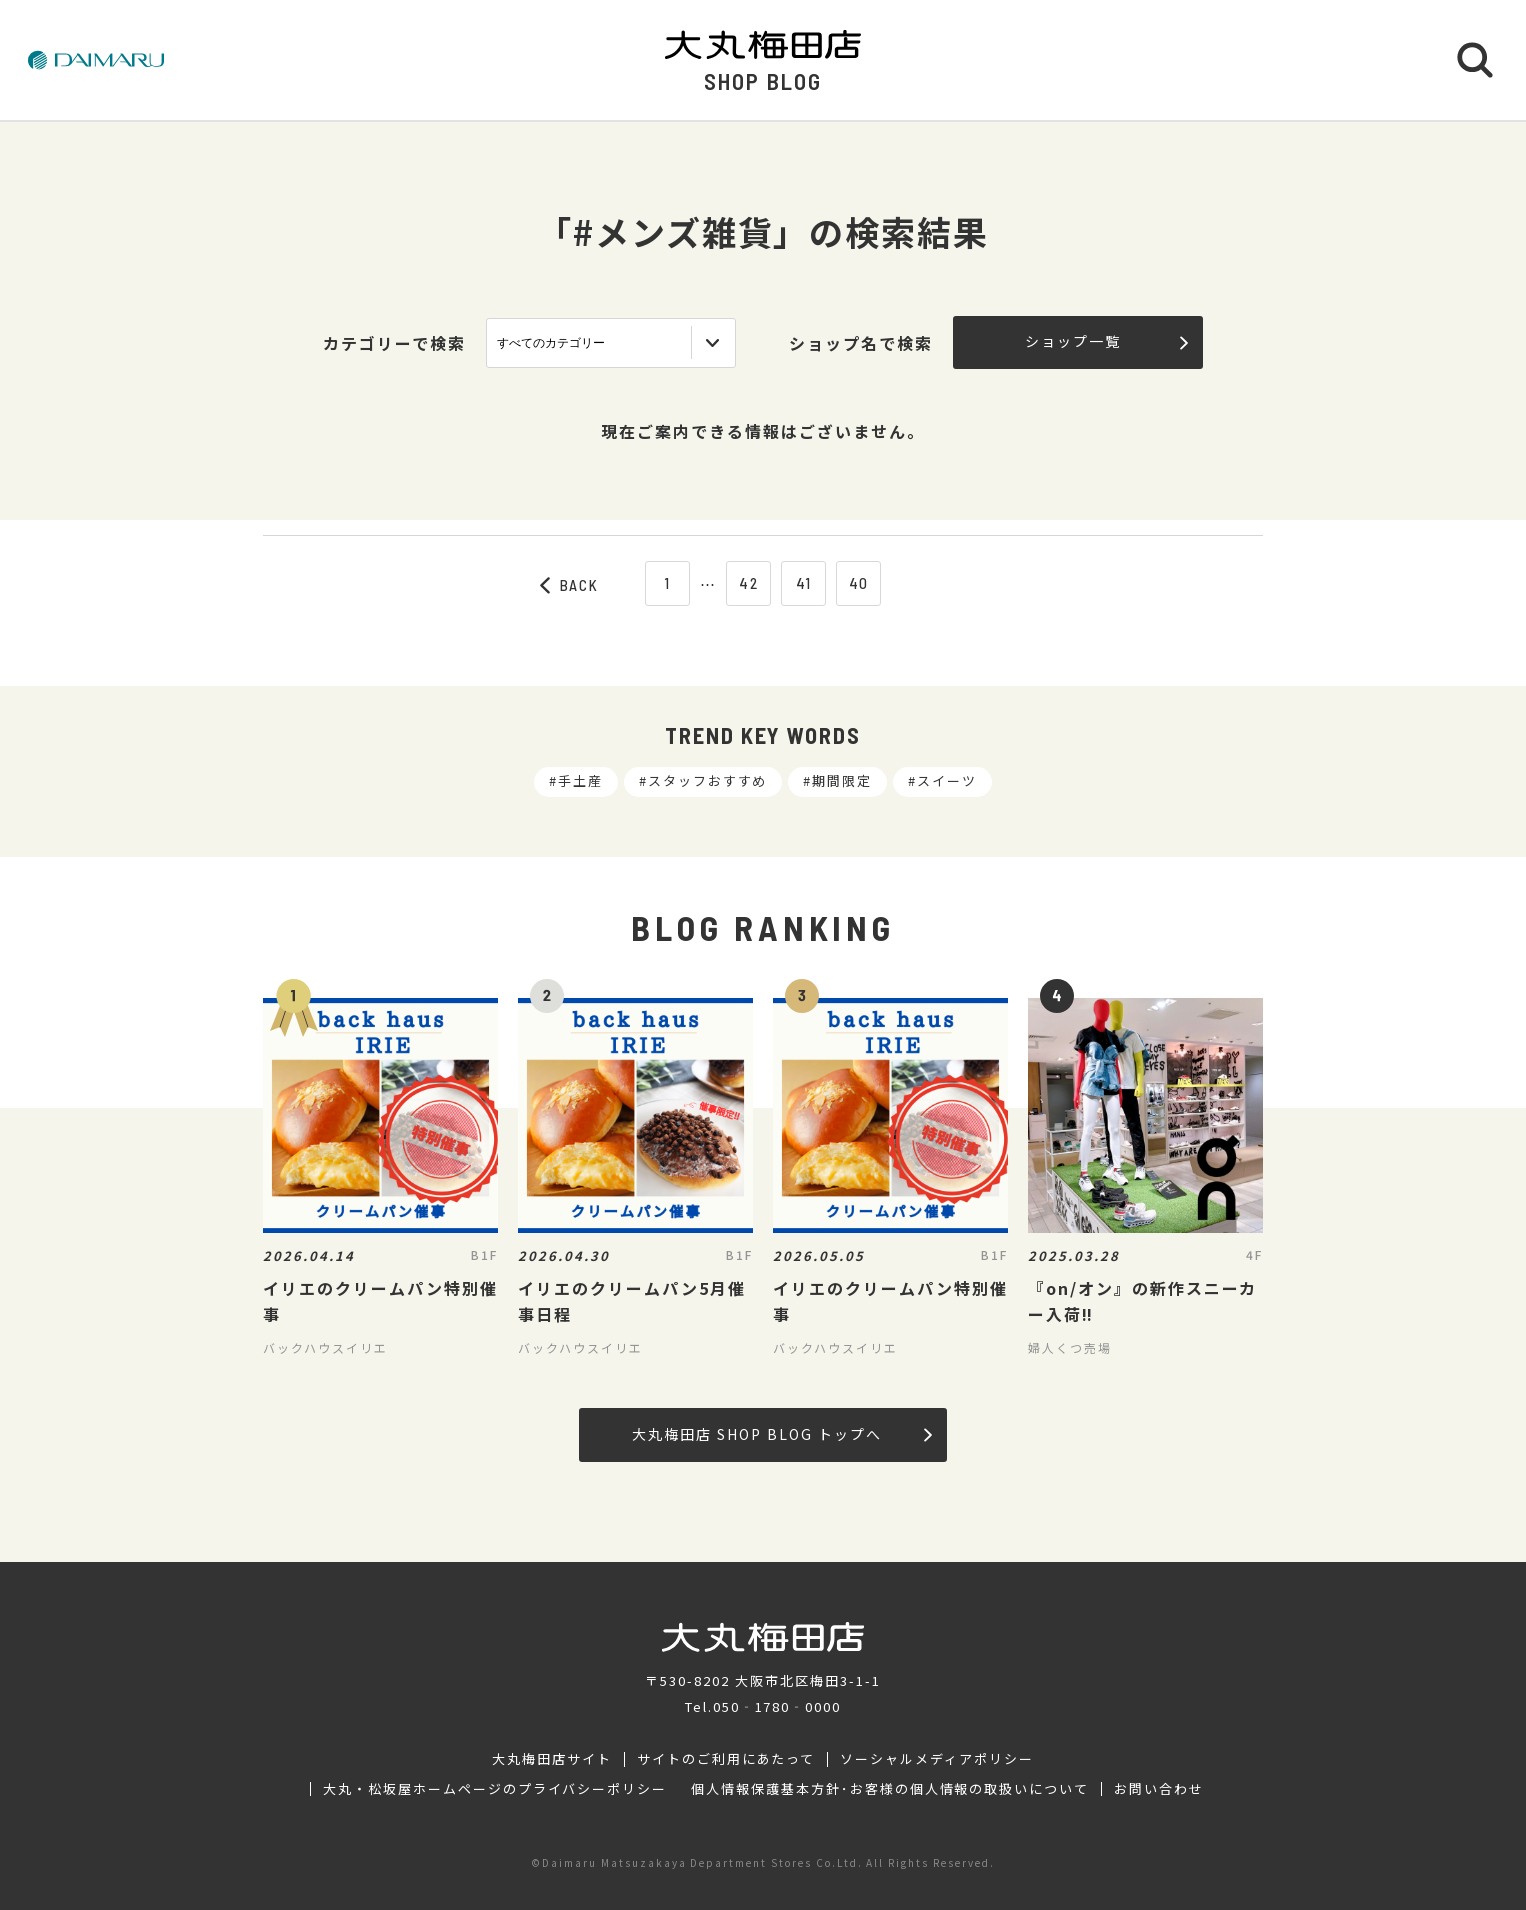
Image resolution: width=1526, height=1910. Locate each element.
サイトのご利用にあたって (726, 1759)
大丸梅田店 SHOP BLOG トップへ (781, 1434)
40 (859, 583)
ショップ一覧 (1106, 341)
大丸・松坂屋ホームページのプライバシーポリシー (495, 1789)
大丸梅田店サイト (552, 1759)
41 (804, 583)
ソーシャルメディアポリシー (936, 1759)
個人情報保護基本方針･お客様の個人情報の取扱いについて (890, 1789)
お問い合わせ (1159, 1789)
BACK (570, 585)
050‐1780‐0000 (777, 1706)
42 (749, 583)
